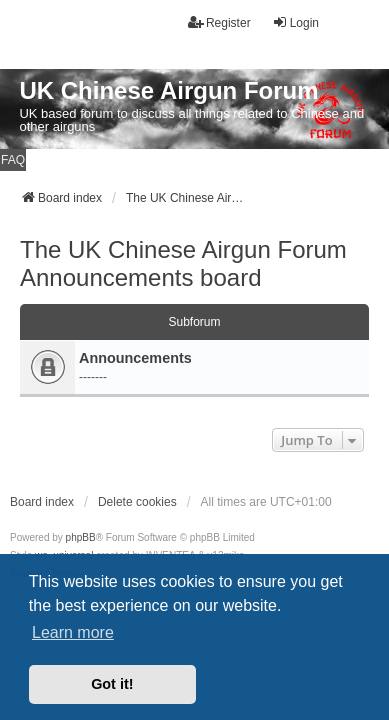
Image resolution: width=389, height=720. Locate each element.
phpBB (81, 537)
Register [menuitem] (219, 22)
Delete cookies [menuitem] (137, 502)
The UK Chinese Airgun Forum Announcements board (183, 263)
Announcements (135, 358)
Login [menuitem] (295, 22)
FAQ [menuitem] (13, 160)
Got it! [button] (112, 684)
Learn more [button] (73, 632)
